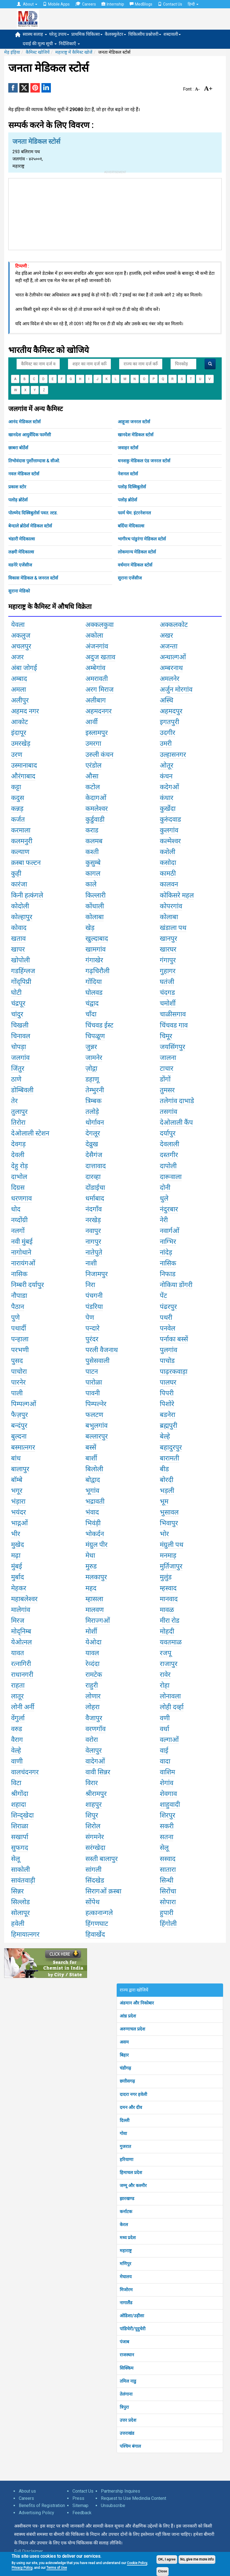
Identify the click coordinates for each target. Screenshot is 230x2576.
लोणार (93, 1696)
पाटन (91, 1371)
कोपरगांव (171, 906)
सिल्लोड (20, 1902)
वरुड (16, 1729)
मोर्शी (91, 1631)
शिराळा (19, 1826)
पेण (89, 1317)
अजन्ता (168, 646)
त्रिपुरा (124, 2407)
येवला (18, 625)
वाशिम (167, 1772)
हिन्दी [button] (193, 4)
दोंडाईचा (95, 1187)
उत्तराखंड (127, 2433)
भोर (164, 1534)
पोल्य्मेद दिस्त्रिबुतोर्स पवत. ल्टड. (33, 513)
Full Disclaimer (28, 2551)
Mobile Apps (56, 4)
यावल (92, 1653)
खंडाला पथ (173, 928)
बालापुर (20, 1469)
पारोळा (93, 1382)
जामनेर (93, 1058)
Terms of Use (56, 2568)
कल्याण (20, 852)
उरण (16, 754)
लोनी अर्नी (22, 1707)
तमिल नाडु (128, 2381)
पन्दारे (92, 1328)
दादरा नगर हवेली (133, 2094)
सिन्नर (17, 1891)
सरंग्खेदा (95, 1848)
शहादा (18, 1804)
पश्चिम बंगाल (130, 2446)
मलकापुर (96, 1577)
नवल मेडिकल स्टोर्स (23, 473)
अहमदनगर (98, 711)
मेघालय (126, 2276)
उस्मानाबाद (24, 765)
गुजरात (125, 2146)
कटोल (92, 787)
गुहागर (168, 971)
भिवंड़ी (93, 1523)
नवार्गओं (169, 1231)
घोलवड (94, 992)
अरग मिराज (99, 689)
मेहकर (18, 1588)
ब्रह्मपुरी (168, 1425)
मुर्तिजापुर (171, 1566)
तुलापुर (19, 1112)
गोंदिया (93, 982)
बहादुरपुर (171, 1447)
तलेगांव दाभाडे (177, 1101)
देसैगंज (93, 1155)
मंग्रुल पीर (96, 1545)
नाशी (91, 1263)
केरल (124, 2224)
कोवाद (19, 928)
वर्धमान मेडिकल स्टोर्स (135, 565)
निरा (90, 1285)
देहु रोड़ (19, 1166)
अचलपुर (21, 646)
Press (78, 2498)
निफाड (168, 1274)
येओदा (93, 1642)
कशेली (167, 852)
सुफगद (19, 1848)
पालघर (168, 1382)
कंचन (166, 776)
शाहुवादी (170, 1804)
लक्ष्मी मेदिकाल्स (21, 552)
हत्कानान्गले (99, 1913)
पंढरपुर (168, 1307)
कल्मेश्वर (170, 841)
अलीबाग (95, 700)
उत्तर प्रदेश (128, 2420)
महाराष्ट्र (126, 2250)
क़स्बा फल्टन (26, 863)
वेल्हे (16, 1750)
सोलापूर (20, 1913)
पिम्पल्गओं (23, 1404)
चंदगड (167, 992)
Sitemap (80, 2505)
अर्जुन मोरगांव (176, 689)
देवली (17, 1155)
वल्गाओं (169, 1740)
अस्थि (166, 700)
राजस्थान (127, 2354)
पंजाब (124, 2341)
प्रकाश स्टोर (17, 486)
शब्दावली (172, 34)
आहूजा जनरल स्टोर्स (134, 421)
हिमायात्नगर (25, 1934)
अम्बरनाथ (171, 668)
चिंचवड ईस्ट (99, 1025)
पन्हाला (19, 1339)
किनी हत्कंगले (27, 895)
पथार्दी (18, 1328)
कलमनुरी (21, 841)
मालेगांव (20, 1610)
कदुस (17, 798)
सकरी (167, 1826)
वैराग (17, 1740)
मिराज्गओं (97, 1620)
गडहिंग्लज (23, 971)
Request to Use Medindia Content (133, 2498)
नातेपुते (93, 1252)
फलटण (94, 1415)
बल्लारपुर (96, 1436)
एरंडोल (93, 765)
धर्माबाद (94, 1198)
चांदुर (17, 1014)
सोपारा (168, 1902)
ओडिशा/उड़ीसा (132, 2315)
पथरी (166, 1317)
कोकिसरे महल (177, 895)
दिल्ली (124, 2120)
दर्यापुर (168, 1133)
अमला (18, 689)
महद (90, 1588)
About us (27, 2491)
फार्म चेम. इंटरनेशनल (134, 513)
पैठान (17, 1307)
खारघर (168, 949)
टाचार (166, 1068)
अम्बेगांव (95, 668)
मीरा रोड (169, 1620)
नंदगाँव (93, 1209)
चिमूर (166, 1036)
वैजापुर (93, 1718)
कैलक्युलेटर (115, 34)
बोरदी (166, 1480)
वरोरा (91, 1740)
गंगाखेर (94, 960)
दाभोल (19, 1177)
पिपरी (167, 1393)
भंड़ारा (18, 1501)
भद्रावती (94, 1501)
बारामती (169, 1458)
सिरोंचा (168, 1891)
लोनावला (170, 1696)
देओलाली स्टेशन (30, 1133)
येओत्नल (21, 1642)
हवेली (17, 1923)
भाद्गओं (19, 1523)
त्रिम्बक (93, 1101)
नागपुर (93, 1241)
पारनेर (18, 1382)
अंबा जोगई (24, 668)
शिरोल (92, 1826)
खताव (18, 938)
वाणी (17, 1761)
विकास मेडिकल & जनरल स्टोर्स (33, 578)
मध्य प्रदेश (128, 2237)
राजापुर (168, 1664)
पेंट (163, 1295)
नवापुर (93, 1231)
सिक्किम (127, 2368)
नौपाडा (19, 1295)
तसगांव (168, 1112)
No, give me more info (197, 2559)
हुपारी (166, 1913)
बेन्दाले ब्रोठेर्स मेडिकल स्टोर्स (30, 526)
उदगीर (167, 733)
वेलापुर (93, 1750)
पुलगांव (168, 1350)
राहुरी (91, 1685)
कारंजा (19, 884)
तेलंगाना (126, 2394)
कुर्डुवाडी (94, 819)
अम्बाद (19, 679)
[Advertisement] (115, 213)
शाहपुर (93, 1804)
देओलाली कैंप (176, 1122)
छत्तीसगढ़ (127, 2081)
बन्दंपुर (19, 1425)
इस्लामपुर (96, 733)
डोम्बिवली (22, 1090)
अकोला (94, 635)
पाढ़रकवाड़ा (173, 1371)
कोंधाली (94, 906)
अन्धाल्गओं (173, 657)
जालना (168, 1058)
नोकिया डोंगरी (176, 1285)
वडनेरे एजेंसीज (20, 565)
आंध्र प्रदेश (128, 2016)
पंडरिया (94, 1307)
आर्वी (91, 722)
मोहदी (167, 1631)
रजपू (165, 1653)
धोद (15, 1209)
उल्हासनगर (173, 754)
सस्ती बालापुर (101, 1859)
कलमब (94, 841)
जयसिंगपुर (172, 1047)
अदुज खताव (100, 657)
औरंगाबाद (23, 776)
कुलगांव (169, 830)
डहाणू (92, 1079)
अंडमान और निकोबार (137, 2003)
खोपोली (20, 960)
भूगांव (92, 1491)
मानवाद (169, 1599)
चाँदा (90, 1014)
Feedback (82, 2512)
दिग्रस (18, 1187)
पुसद (17, 1361)
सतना (166, 1837)
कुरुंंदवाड (170, 819)
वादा (165, 1761)
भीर (15, 1534)
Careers (85, 4)
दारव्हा (93, 1177)
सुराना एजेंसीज (130, 578)
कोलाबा (94, 917)
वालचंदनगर (25, 1772)
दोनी (165, 1187)
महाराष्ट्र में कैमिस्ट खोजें (73, 52)
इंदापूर (18, 733)
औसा (91, 776)
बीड (164, 1469)
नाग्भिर (168, 1241)
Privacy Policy (22, 2568)
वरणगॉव (95, 1729)
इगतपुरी (169, 722)
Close (162, 2571)
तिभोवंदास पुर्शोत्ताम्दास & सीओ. (34, 460)
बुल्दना (19, 1436)
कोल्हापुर (21, 917)
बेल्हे (165, 1436)
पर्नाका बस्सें (174, 1339)
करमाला (20, 830)
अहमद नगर (25, 711)
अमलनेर (169, 679)
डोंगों (165, 1079)
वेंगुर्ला (18, 1718)
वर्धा (164, 1729)
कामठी (168, 873)
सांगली (93, 1869)
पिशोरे (167, 1404)
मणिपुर (125, 2263)
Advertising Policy (36, 2512)
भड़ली (167, 1491)
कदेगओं (169, 787)
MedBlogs (141, 4)
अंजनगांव (96, 646)
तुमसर (167, 1090)
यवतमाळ (171, 1642)
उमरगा (93, 743)
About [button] (27, 4)
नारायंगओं (23, 1263)
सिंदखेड (94, 1880)
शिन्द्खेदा (22, 1815)
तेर (14, 1101)
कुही (16, 873)
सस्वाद (168, 1859)
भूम (164, 1501)
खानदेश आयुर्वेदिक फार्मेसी (29, 434)
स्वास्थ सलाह (35, 34)
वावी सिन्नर (97, 1772)
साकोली (20, 1869)
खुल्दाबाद (96, 938)
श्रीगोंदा (19, 1794)
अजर (17, 657)
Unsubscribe (113, 2505)
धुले (164, 1198)
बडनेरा (167, 1415)
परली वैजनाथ (101, 1350)
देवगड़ (18, 1144)
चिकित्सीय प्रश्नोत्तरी (144, 34)
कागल (92, 873)
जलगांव (20, 1058)
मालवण (94, 1610)
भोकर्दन (94, 1534)
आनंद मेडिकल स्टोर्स (24, 421)
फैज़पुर (19, 1415)
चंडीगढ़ (125, 2068)
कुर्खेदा (168, 808)
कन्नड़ (17, 808)
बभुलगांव (96, 1425)
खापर (18, 949)
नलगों (18, 1231)
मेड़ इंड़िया (12, 52)
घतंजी (167, 982)
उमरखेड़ (20, 743)
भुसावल (169, 1512)
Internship (112, 4)
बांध (16, 1458)
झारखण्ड (127, 2198)
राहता (18, 1685)
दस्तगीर (169, 1155)
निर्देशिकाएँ (69, 43)
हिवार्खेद (95, 1934)
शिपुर (91, 1815)
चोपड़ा (18, 1047)
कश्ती (92, 852)
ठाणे (16, 1079)
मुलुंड (166, 1577)
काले (90, 884)
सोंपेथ (92, 1902)
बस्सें (90, 1447)
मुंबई (16, 1566)
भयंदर (18, 1512)
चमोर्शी (168, 1003)
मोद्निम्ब (21, 1631)
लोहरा (92, 1707)
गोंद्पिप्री (21, 982)
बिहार (124, 2055)
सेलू (164, 1848)
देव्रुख (91, 1144)
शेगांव (166, 1783)
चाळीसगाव (173, 1014)
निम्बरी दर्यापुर (27, 1285)
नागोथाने (21, 1252)
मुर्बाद (17, 1577)
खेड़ (90, 928)
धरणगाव (21, 1198)
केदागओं (95, 798)
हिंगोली (168, 1923)
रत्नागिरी (21, 1664)
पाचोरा (19, 1371)
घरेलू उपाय (59, 34)
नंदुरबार (169, 1209)
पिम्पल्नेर (95, 1404)
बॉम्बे (16, 1480)
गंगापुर (168, 960)
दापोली (168, 1166)
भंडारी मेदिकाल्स (21, 539)
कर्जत (18, 819)
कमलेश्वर (96, 808)
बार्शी (91, 1458)
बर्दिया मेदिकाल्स (131, 526)
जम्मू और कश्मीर (133, 2185)
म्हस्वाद (168, 1588)
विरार (91, 1783)
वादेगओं (95, 1761)
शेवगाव (168, 1794)
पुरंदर (91, 1339)
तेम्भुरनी (94, 1090)
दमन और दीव (131, 2107)
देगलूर (92, 1133)
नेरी (164, 1220)
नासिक (168, 1263)
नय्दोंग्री (19, 1220)
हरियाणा (126, 2159)
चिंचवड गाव (174, 1025)
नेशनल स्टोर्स (128, 473)
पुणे (15, 1317)
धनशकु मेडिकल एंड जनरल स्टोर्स (144, 460)
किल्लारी (95, 895)
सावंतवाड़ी (23, 1880)
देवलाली (169, 1144)
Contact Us (170, 4)
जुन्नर (91, 1047)
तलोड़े (92, 1112)
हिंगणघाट (96, 1923)
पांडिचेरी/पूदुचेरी (132, 2328)
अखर (166, 635)
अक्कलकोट (174, 625)
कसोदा (168, 863)
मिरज (17, 1620)
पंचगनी (94, 1295)
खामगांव (95, 949)
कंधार (166, 798)
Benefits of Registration (42, 2505)
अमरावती (96, 679)
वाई (164, 1750)
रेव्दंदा (92, 1664)
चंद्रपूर (18, 1003)
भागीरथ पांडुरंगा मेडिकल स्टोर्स (142, 539)
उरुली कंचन (99, 754)
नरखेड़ (93, 1220)
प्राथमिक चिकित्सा (87, 34)
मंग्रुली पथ (171, 1545)
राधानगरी (22, 1674)
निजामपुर (96, 1274)
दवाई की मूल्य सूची (40, 43)
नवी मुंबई (22, 1241)
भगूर (16, 1491)
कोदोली (20, 906)
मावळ (167, 1610)
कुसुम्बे (93, 863)
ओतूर (166, 765)
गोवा (123, 2133)
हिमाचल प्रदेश (131, 2172)
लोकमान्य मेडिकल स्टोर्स (137, 552)
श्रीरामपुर (96, 1794)
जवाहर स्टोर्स (128, 447)
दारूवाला (171, 1177)
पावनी (92, 1393)
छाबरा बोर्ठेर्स (18, 447)
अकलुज (20, 635)
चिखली (19, 1025)
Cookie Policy (137, 2563)
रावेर (165, 1674)
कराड (91, 830)
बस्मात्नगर (23, 1447)
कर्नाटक (126, 2211)
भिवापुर (169, 1523)
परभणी (20, 1350)
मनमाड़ (168, 1555)
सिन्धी (166, 1880)
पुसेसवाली (97, 1361)
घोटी (16, 992)
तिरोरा (18, 1122)
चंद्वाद (92, 1003)
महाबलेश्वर (24, 1599)
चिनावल (20, 1036)
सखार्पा (19, 1837)
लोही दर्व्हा (172, 1707)
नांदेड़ (166, 1252)
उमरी (166, 743)
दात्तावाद (95, 1166)
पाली (17, 1393)
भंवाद (92, 1512)
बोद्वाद (92, 1480)
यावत (17, 1653)
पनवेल (167, 1328)
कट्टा (16, 787)
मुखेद (17, 1545)
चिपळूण (95, 1036)
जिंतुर (17, 1068)
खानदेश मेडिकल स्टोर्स (135, 434)
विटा (16, 1783)
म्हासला (94, 1599)
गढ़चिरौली (97, 971)
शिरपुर (167, 1815)
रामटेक (93, 1674)
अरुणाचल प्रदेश (132, 2029)
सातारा (168, 1869)
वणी (165, 1718)
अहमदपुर (171, 711)
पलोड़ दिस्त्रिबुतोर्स (132, 486)
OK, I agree (167, 2559)
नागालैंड (126, 2302)
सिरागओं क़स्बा (103, 1891)
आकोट (19, 722)
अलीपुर (20, 700)
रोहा (164, 1685)
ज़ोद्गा (91, 1068)
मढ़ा (15, 1555)
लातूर (17, 1696)
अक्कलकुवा (99, 625)
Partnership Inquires (120, 2491)
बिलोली (94, 1469)
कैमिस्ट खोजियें (37, 52)
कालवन (169, 884)
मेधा (90, 1555)
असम (124, 2042)
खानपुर (168, 938)
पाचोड (167, 1361)
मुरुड (91, 1566)
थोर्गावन (94, 1122)
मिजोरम (126, 2289)
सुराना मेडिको (19, 591)
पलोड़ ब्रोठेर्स (18, 500)
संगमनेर (94, 1837)
